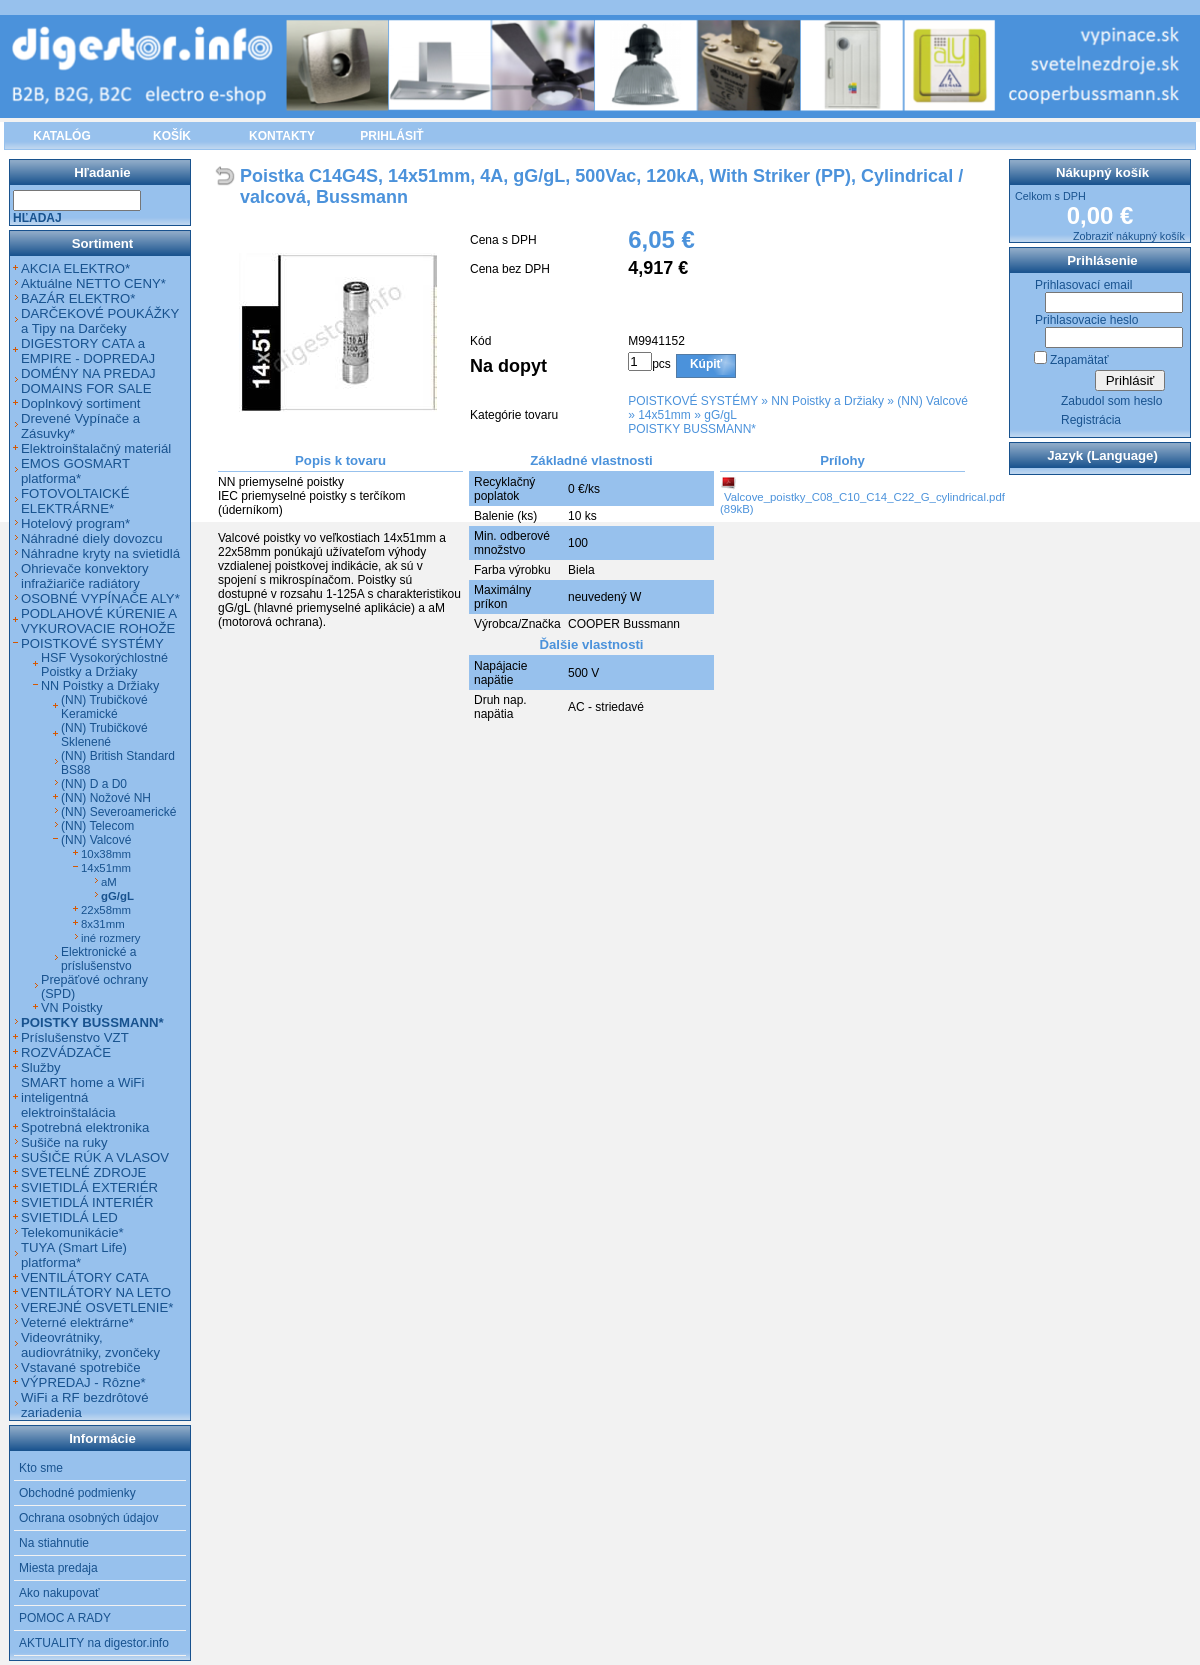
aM (109, 882)
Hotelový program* (75, 523)
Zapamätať (1079, 360)
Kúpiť (706, 364)
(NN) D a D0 (94, 784)
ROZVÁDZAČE (66, 1052)
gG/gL (720, 415)
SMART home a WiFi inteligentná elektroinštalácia (82, 1097)
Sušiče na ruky (64, 1142)
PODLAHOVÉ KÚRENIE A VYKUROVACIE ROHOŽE (98, 621)
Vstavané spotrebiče (81, 1367)
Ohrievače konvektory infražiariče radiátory (85, 576)
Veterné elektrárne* (77, 1322)
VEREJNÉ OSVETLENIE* (97, 1307)
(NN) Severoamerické (118, 812)
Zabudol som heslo (1111, 401)
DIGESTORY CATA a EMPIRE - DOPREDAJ (88, 351)
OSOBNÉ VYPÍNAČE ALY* (100, 598)
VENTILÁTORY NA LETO (96, 1292)
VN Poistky (72, 1008)
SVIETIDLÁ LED (69, 1217)
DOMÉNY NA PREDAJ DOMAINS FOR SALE (88, 381)
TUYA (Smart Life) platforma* (74, 1255)
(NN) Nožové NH (106, 798)
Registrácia (1091, 420)
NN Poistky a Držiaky (827, 401)
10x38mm (106, 854)
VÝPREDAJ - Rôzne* (83, 1382)
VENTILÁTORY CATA (85, 1277)
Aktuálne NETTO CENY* (93, 283)
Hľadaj (37, 218)
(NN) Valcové (932, 401)
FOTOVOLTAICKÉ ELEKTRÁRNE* (75, 501)
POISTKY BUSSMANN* (692, 429)
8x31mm (103, 924)
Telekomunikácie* (72, 1232)
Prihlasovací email (1083, 285)
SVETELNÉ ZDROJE (83, 1172)
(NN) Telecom (97, 826)
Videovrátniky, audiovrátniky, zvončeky (90, 1345)
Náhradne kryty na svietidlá (100, 553)
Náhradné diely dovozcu (92, 538)
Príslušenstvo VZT (75, 1037)
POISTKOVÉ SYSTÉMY (693, 401)
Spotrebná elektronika (85, 1127)
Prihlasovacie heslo (1086, 320)
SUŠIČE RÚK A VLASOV (95, 1157)
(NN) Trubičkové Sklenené (104, 735)
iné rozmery (111, 938)
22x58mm (106, 910)
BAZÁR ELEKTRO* (78, 298)
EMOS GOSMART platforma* (75, 471)
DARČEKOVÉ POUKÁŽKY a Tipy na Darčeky (100, 321)
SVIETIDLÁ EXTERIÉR (89, 1187)
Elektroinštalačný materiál (96, 448)
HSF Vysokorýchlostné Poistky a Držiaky (104, 665)
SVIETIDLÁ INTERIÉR (87, 1202)
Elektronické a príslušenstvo (98, 959)
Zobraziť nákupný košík (1129, 236)
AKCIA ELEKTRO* (75, 268)
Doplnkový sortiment (80, 403)
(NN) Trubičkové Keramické (104, 707)
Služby (41, 1067)
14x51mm (664, 415)
